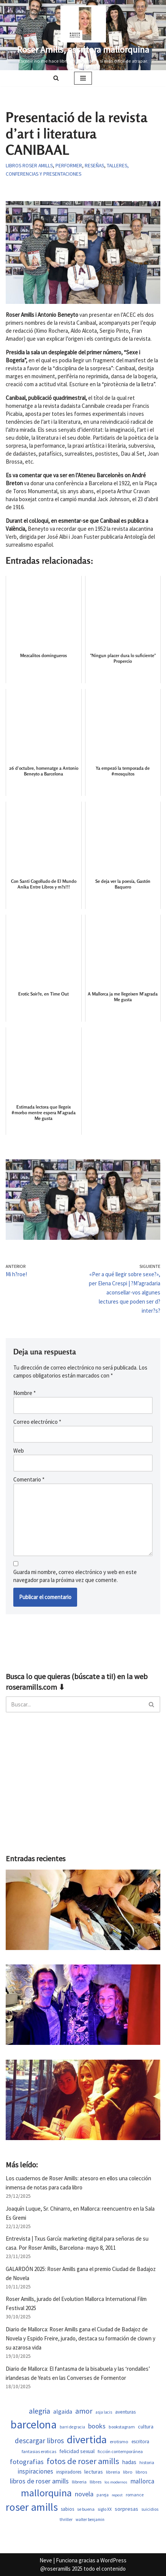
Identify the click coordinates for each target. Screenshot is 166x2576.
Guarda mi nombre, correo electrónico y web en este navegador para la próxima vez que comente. (75, 1576)
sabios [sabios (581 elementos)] (67, 2509)
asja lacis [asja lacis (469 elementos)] (103, 2412)
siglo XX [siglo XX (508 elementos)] (105, 2509)
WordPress (113, 2560)
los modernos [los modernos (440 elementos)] (115, 2482)
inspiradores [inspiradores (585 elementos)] (68, 2472)
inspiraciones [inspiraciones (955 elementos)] (35, 2471)
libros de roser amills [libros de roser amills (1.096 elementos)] (39, 2481)
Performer (68, 165)
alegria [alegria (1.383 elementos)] (39, 2411)
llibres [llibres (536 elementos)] (95, 2482)
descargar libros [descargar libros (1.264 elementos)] (39, 2440)
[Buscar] (56, 78)
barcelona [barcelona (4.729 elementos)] (34, 2424)
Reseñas (94, 165)
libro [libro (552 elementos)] (128, 2472)
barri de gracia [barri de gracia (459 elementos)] (72, 2427)
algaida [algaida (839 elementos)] (62, 2411)
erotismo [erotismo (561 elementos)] (119, 2441)
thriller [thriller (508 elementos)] (66, 2519)
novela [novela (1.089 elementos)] (84, 2494)
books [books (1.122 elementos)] (97, 2426)
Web (18, 1450)
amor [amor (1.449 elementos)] (83, 2411)
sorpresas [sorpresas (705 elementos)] (126, 2508)
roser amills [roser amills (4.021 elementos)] (32, 2507)
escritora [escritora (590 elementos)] (140, 2441)
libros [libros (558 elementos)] (141, 2472)
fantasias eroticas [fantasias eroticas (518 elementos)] (39, 2451)
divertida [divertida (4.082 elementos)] (87, 2439)
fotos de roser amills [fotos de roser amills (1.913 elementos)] (83, 2461)
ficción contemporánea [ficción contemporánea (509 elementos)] (120, 2451)
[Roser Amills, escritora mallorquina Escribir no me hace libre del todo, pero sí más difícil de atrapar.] (83, 35)
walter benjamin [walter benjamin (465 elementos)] (90, 2519)
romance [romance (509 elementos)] (135, 2494)
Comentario (28, 1479)
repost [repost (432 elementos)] (117, 2495)
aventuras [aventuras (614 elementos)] (125, 2412)
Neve (46, 2560)
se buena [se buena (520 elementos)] (86, 2509)
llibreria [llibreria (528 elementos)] (79, 2482)
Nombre (24, 1393)
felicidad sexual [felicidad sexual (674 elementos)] (77, 2451)
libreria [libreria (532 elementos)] (113, 2472)
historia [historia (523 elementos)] (146, 2462)
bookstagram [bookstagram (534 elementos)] (122, 2427)
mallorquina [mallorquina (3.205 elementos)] (46, 2492)
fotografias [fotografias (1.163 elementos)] (27, 2461)
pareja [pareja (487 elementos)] (102, 2494)
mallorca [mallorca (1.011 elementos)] (142, 2481)
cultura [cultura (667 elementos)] (145, 2426)
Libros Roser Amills (29, 165)
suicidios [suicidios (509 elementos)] (149, 2509)
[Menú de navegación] (83, 78)
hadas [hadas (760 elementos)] (129, 2462)
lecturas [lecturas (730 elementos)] (93, 2471)
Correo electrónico (37, 1421)
